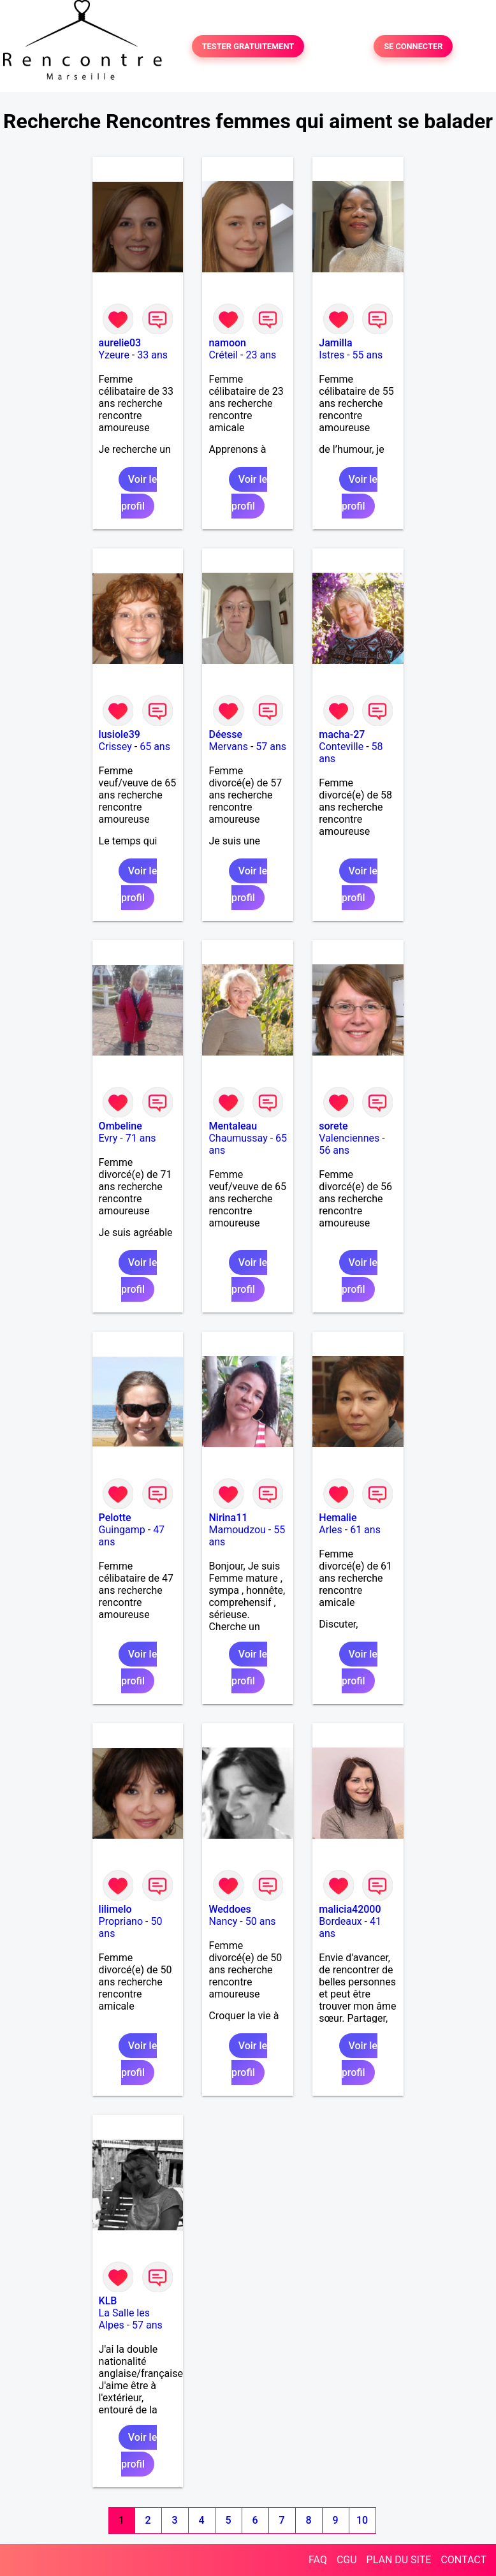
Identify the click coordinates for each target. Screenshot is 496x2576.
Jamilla (335, 343)
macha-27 (342, 734)
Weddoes (229, 1909)
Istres (331, 355)
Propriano (121, 1921)
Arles (330, 1530)
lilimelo (115, 1909)
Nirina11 (227, 1518)
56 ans (334, 1150)
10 (362, 2520)
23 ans (260, 355)
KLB (108, 2301)
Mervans (227, 746)
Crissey (115, 746)
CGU (347, 2560)
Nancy (222, 1921)
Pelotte (115, 1518)
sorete (333, 1126)
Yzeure (114, 355)
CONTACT (463, 2560)
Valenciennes (349, 1138)
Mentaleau (232, 1126)
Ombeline (120, 1126)
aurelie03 (120, 343)
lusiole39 (119, 734)
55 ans (368, 355)
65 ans (155, 746)
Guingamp (122, 1530)
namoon (227, 343)
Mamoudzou (236, 1530)
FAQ (318, 2560)
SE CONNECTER (413, 46)
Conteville (341, 746)
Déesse (225, 734)
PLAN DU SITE (399, 2560)
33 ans (152, 355)
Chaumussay (237, 1138)
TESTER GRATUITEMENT (248, 46)
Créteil (223, 355)
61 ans (365, 1530)
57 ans (271, 746)
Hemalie (337, 1518)
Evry (108, 1138)
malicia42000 (350, 1909)
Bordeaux (340, 1921)
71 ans (141, 1138)
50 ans (260, 1921)
